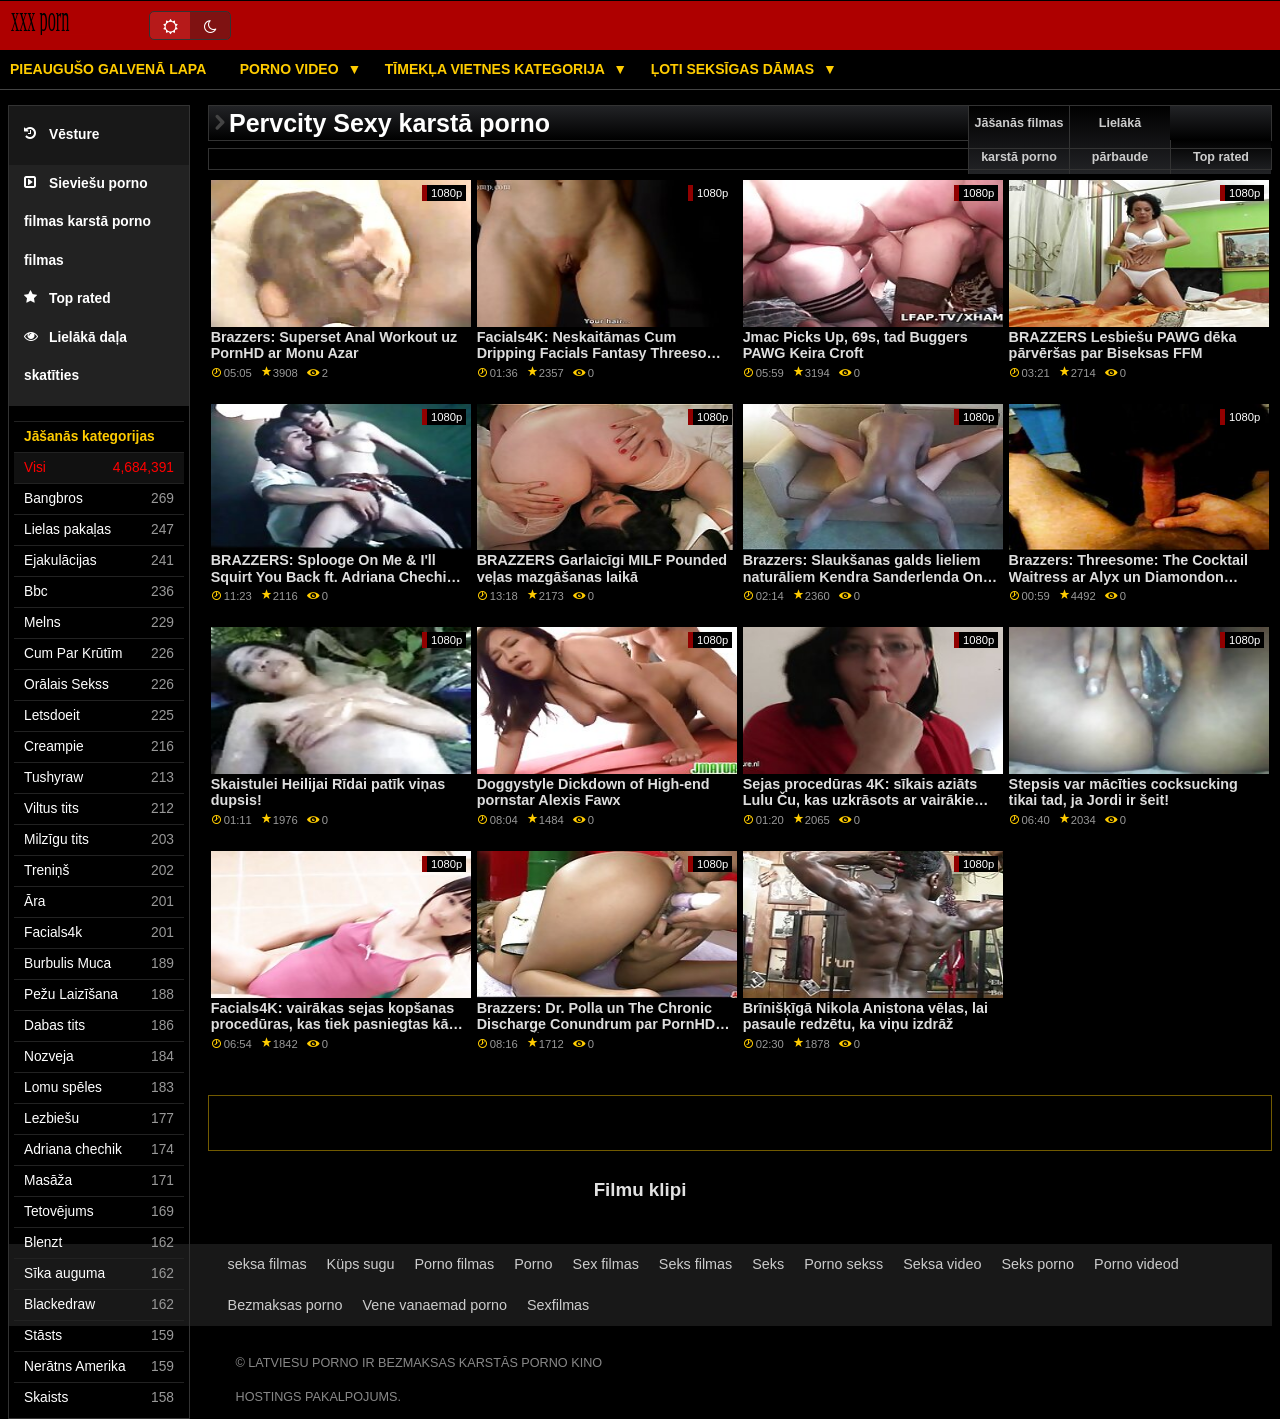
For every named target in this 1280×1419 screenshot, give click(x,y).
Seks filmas (695, 1264)
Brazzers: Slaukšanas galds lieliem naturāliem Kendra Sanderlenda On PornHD (863, 576)
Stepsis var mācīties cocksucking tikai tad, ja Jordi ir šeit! (1123, 792)
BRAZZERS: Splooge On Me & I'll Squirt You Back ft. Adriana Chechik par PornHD (333, 576)
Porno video (291, 69)
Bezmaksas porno (285, 1305)
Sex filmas (606, 1264)
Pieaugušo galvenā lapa (108, 69)
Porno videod (1136, 1264)
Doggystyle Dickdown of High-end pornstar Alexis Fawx (593, 792)
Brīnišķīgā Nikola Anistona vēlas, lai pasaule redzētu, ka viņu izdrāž (865, 1016)
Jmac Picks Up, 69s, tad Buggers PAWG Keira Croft (855, 345)
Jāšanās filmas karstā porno (1019, 140)
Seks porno (1037, 1264)
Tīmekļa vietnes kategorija (497, 69)
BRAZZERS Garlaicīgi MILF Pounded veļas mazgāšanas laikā (602, 568)
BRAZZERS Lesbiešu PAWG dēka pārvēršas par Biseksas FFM (1123, 345)
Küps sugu (361, 1264)
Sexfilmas (558, 1305)
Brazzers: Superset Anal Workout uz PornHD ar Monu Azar (334, 345)
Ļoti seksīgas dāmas (734, 69)
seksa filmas (267, 1264)
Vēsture (61, 134)
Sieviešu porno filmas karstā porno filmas (87, 222)
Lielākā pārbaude (1120, 140)
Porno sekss (843, 1264)
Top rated (67, 298)
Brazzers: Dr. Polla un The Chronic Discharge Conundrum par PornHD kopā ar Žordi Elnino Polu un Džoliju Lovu (600, 1033)
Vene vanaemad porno (435, 1305)
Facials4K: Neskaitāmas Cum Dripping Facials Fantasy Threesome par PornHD (602, 353)
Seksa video (942, 1264)
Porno (533, 1264)
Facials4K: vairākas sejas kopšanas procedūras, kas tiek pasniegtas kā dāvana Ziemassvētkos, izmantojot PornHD (332, 1033)
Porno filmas (454, 1264)
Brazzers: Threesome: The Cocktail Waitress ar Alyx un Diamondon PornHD (1128, 576)
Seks (768, 1264)
